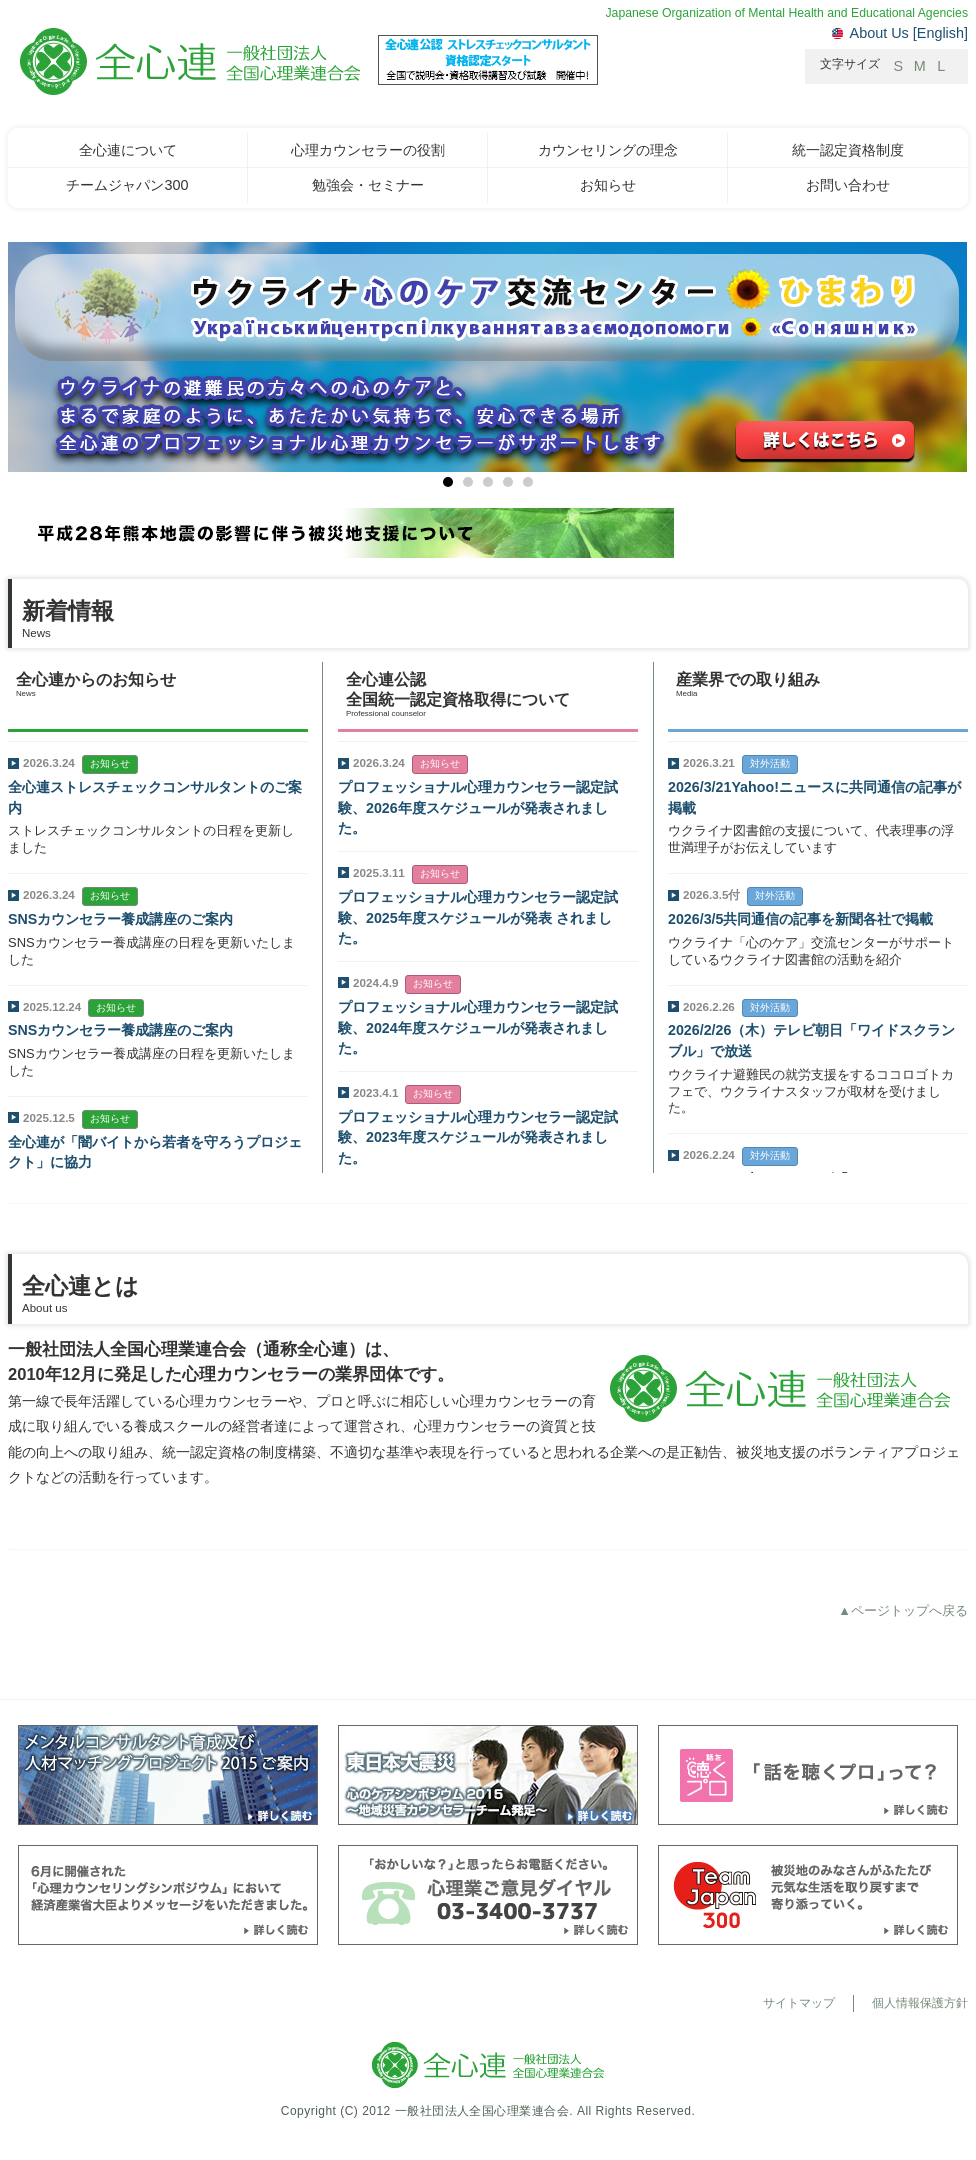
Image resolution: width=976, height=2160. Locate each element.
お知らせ (608, 185)
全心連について (128, 150)
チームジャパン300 (127, 185)
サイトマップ (799, 2003)
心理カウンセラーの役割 (368, 150)
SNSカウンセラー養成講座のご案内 (120, 919)
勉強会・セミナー (368, 185)
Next (24, 369)
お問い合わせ (848, 185)
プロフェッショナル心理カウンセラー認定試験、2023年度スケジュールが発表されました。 (478, 1137)
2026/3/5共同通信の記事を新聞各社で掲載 (800, 919)
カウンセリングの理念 (608, 150)
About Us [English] (909, 33)
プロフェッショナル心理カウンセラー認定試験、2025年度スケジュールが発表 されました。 (478, 917)
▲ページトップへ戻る (903, 1610)
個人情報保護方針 (920, 2003)
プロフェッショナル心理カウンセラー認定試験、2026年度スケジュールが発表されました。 (478, 807)
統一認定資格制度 (848, 150)
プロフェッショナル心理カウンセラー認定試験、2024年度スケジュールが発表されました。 (478, 1027)
